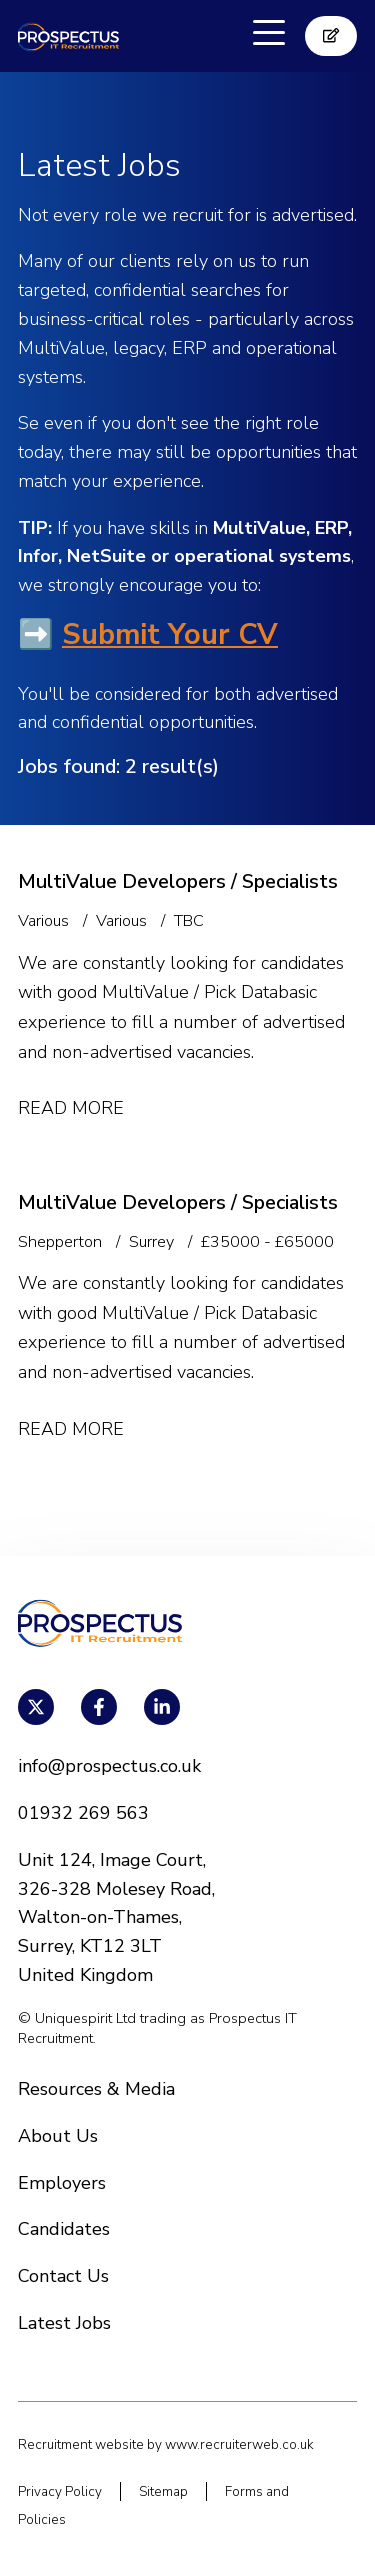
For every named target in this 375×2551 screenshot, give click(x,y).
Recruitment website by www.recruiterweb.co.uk (166, 2444)
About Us (58, 2136)
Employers (62, 2183)
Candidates (64, 2229)
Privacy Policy (60, 2491)
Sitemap (163, 2491)
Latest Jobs (64, 2323)
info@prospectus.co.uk (109, 1766)
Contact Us (63, 2276)
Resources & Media (96, 2089)
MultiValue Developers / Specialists (178, 881)
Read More (71, 1108)
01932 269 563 (83, 1813)
